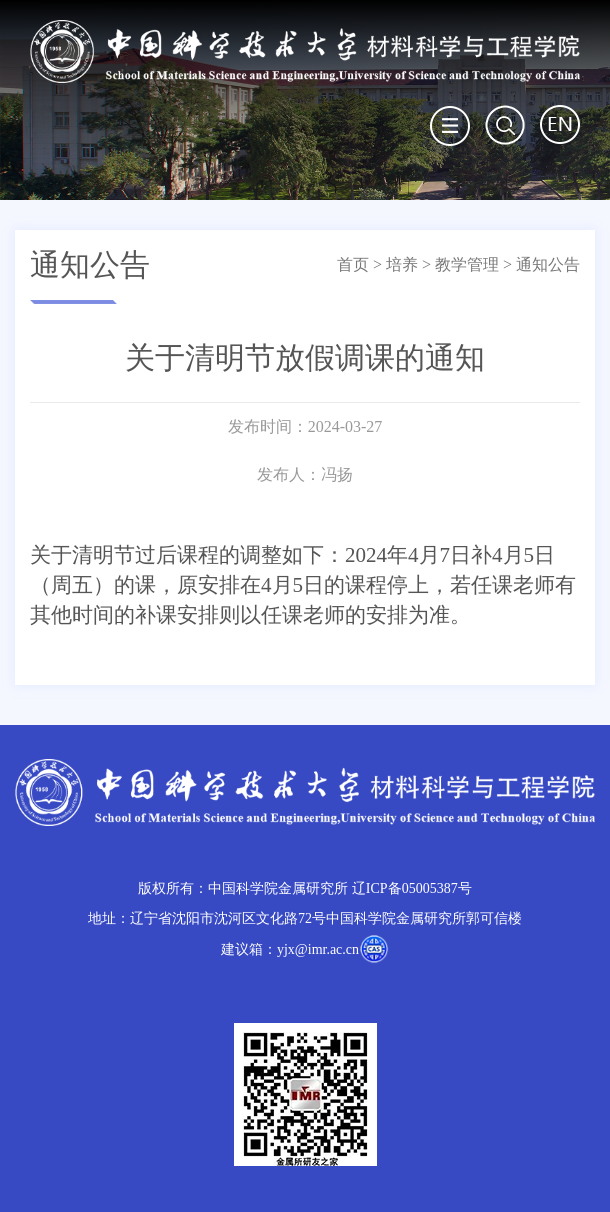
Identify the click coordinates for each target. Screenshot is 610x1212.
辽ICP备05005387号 (412, 888)
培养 (402, 264)
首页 (353, 264)
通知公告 (548, 264)
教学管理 (467, 264)
